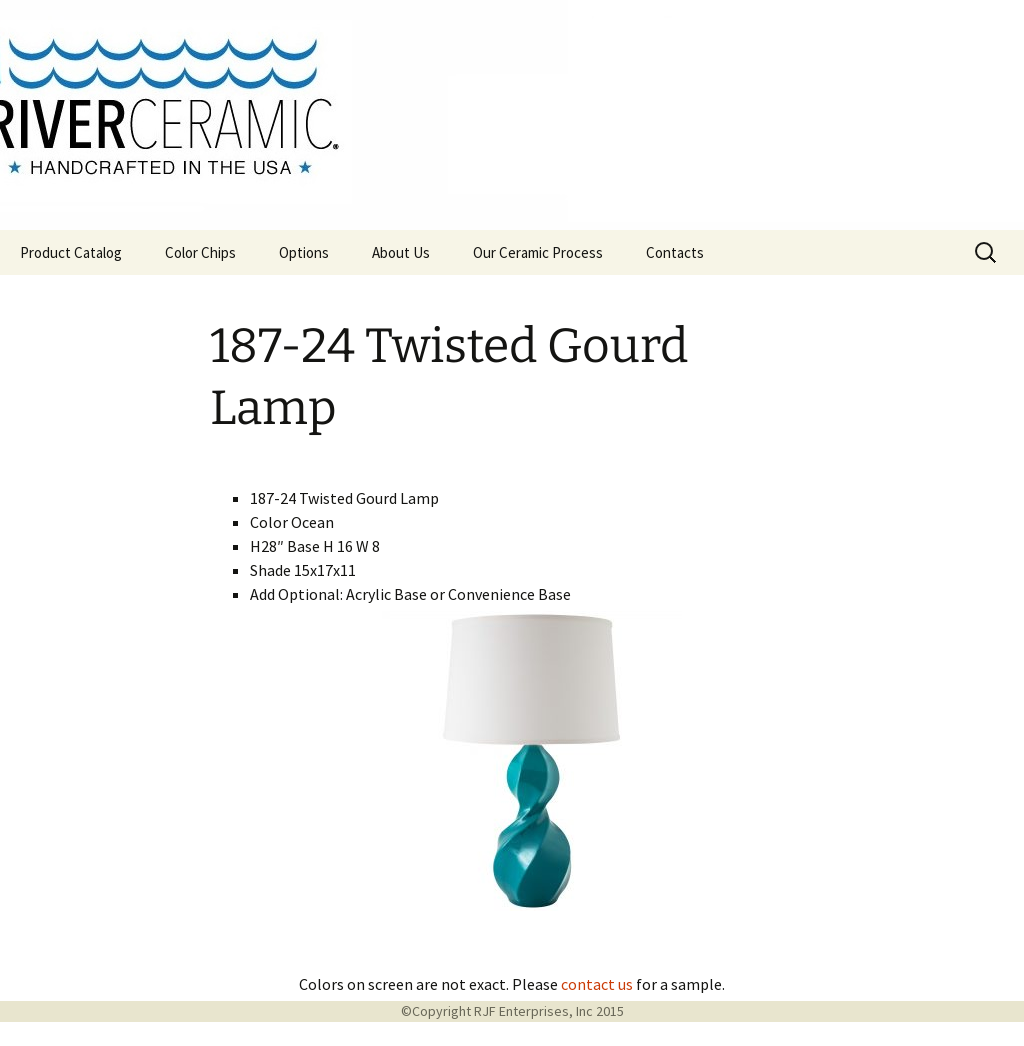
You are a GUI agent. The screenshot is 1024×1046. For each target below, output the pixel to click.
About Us (401, 252)
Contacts (675, 252)
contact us (597, 984)
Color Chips (200, 252)
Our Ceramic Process (538, 252)
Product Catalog (71, 252)
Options (304, 252)
